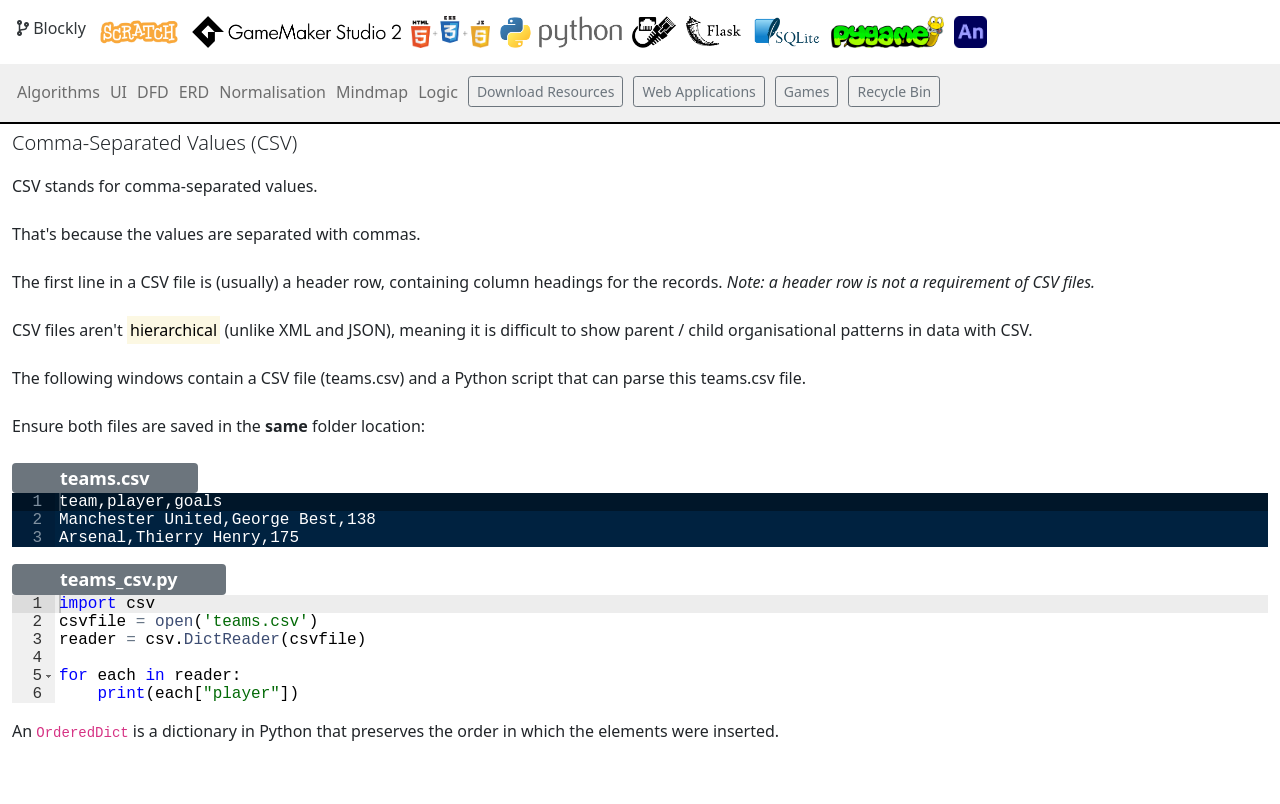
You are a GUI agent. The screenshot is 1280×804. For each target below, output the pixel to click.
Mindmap (372, 92)
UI (118, 92)
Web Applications (698, 91)
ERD (194, 92)
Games (807, 91)
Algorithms (58, 92)
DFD (153, 92)
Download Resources (546, 91)
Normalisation (272, 92)
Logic (438, 92)
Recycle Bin (894, 91)
